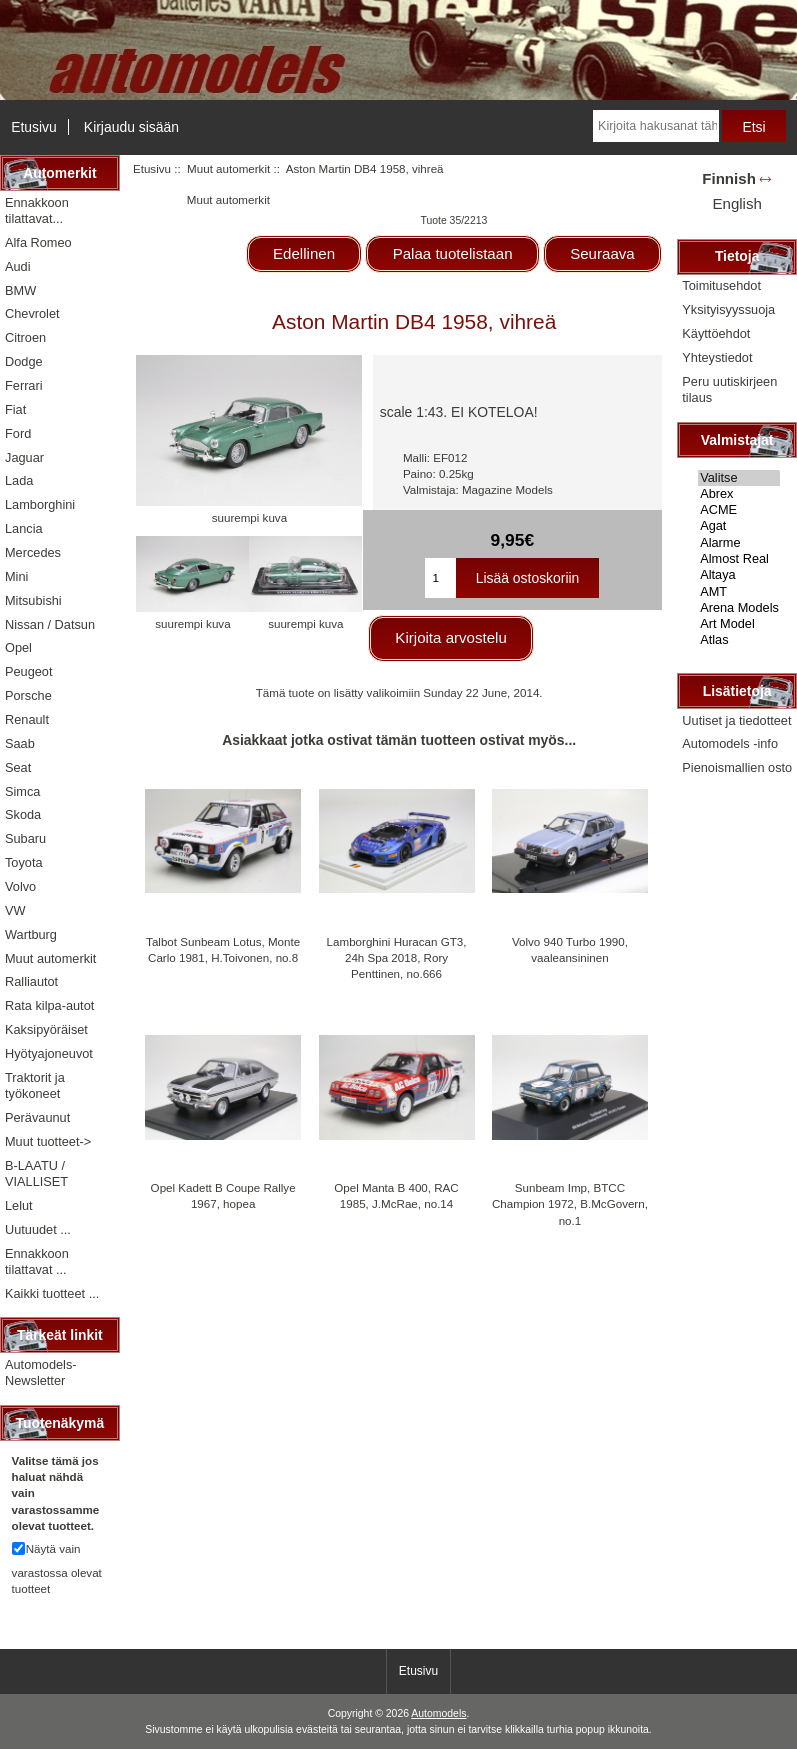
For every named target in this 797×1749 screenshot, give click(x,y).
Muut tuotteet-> (48, 1141)
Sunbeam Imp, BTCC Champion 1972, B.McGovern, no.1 (570, 1203)
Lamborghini (40, 504)
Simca (22, 791)
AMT (739, 592)
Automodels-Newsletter (41, 1372)
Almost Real (739, 559)
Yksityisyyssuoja (728, 309)
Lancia (24, 528)
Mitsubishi (33, 600)
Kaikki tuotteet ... (52, 1293)
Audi (18, 266)
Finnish (729, 178)
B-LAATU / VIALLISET (36, 1173)
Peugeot (29, 671)
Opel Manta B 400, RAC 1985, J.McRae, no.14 (396, 1195)
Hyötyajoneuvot (49, 1053)
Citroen (25, 337)
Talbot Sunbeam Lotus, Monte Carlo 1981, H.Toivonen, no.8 (223, 949)
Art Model (739, 624)
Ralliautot (31, 981)
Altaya (739, 575)
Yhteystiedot (717, 357)
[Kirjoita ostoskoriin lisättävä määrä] (440, 578)
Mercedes (33, 552)
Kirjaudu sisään (131, 127)
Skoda (23, 814)
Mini (16, 576)
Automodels (438, 1713)
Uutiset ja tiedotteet (736, 720)
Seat (18, 767)
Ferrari (24, 385)
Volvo (20, 886)
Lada (19, 480)
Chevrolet (32, 313)
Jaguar (24, 457)
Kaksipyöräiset (46, 1029)
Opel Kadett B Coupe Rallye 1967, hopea (223, 1195)
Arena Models (739, 608)
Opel (18, 647)
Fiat (15, 409)
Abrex (739, 494)
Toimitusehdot (721, 285)
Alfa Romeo (38, 242)
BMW (20, 290)
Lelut (19, 1205)
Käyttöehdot (716, 333)
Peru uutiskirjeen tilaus (729, 389)
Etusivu (34, 127)
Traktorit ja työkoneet (35, 1085)
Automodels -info (730, 743)
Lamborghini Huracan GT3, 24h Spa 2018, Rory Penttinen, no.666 (397, 957)
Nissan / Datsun (50, 624)
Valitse (739, 478)
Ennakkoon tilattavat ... (37, 1261)
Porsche (28, 695)
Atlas (739, 640)
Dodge (24, 361)
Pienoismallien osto (737, 767)
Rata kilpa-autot (49, 1005)
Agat (739, 526)
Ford (18, 433)
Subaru (25, 838)
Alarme (739, 543)
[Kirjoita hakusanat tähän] (656, 126)
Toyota (24, 862)
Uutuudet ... (38, 1229)
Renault (27, 719)
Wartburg (31, 934)
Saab (20, 743)
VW (15, 910)
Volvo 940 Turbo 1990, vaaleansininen (570, 949)
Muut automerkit (228, 168)
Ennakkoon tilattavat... (37, 210)
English (736, 203)
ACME (739, 510)
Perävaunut (37, 1117)
